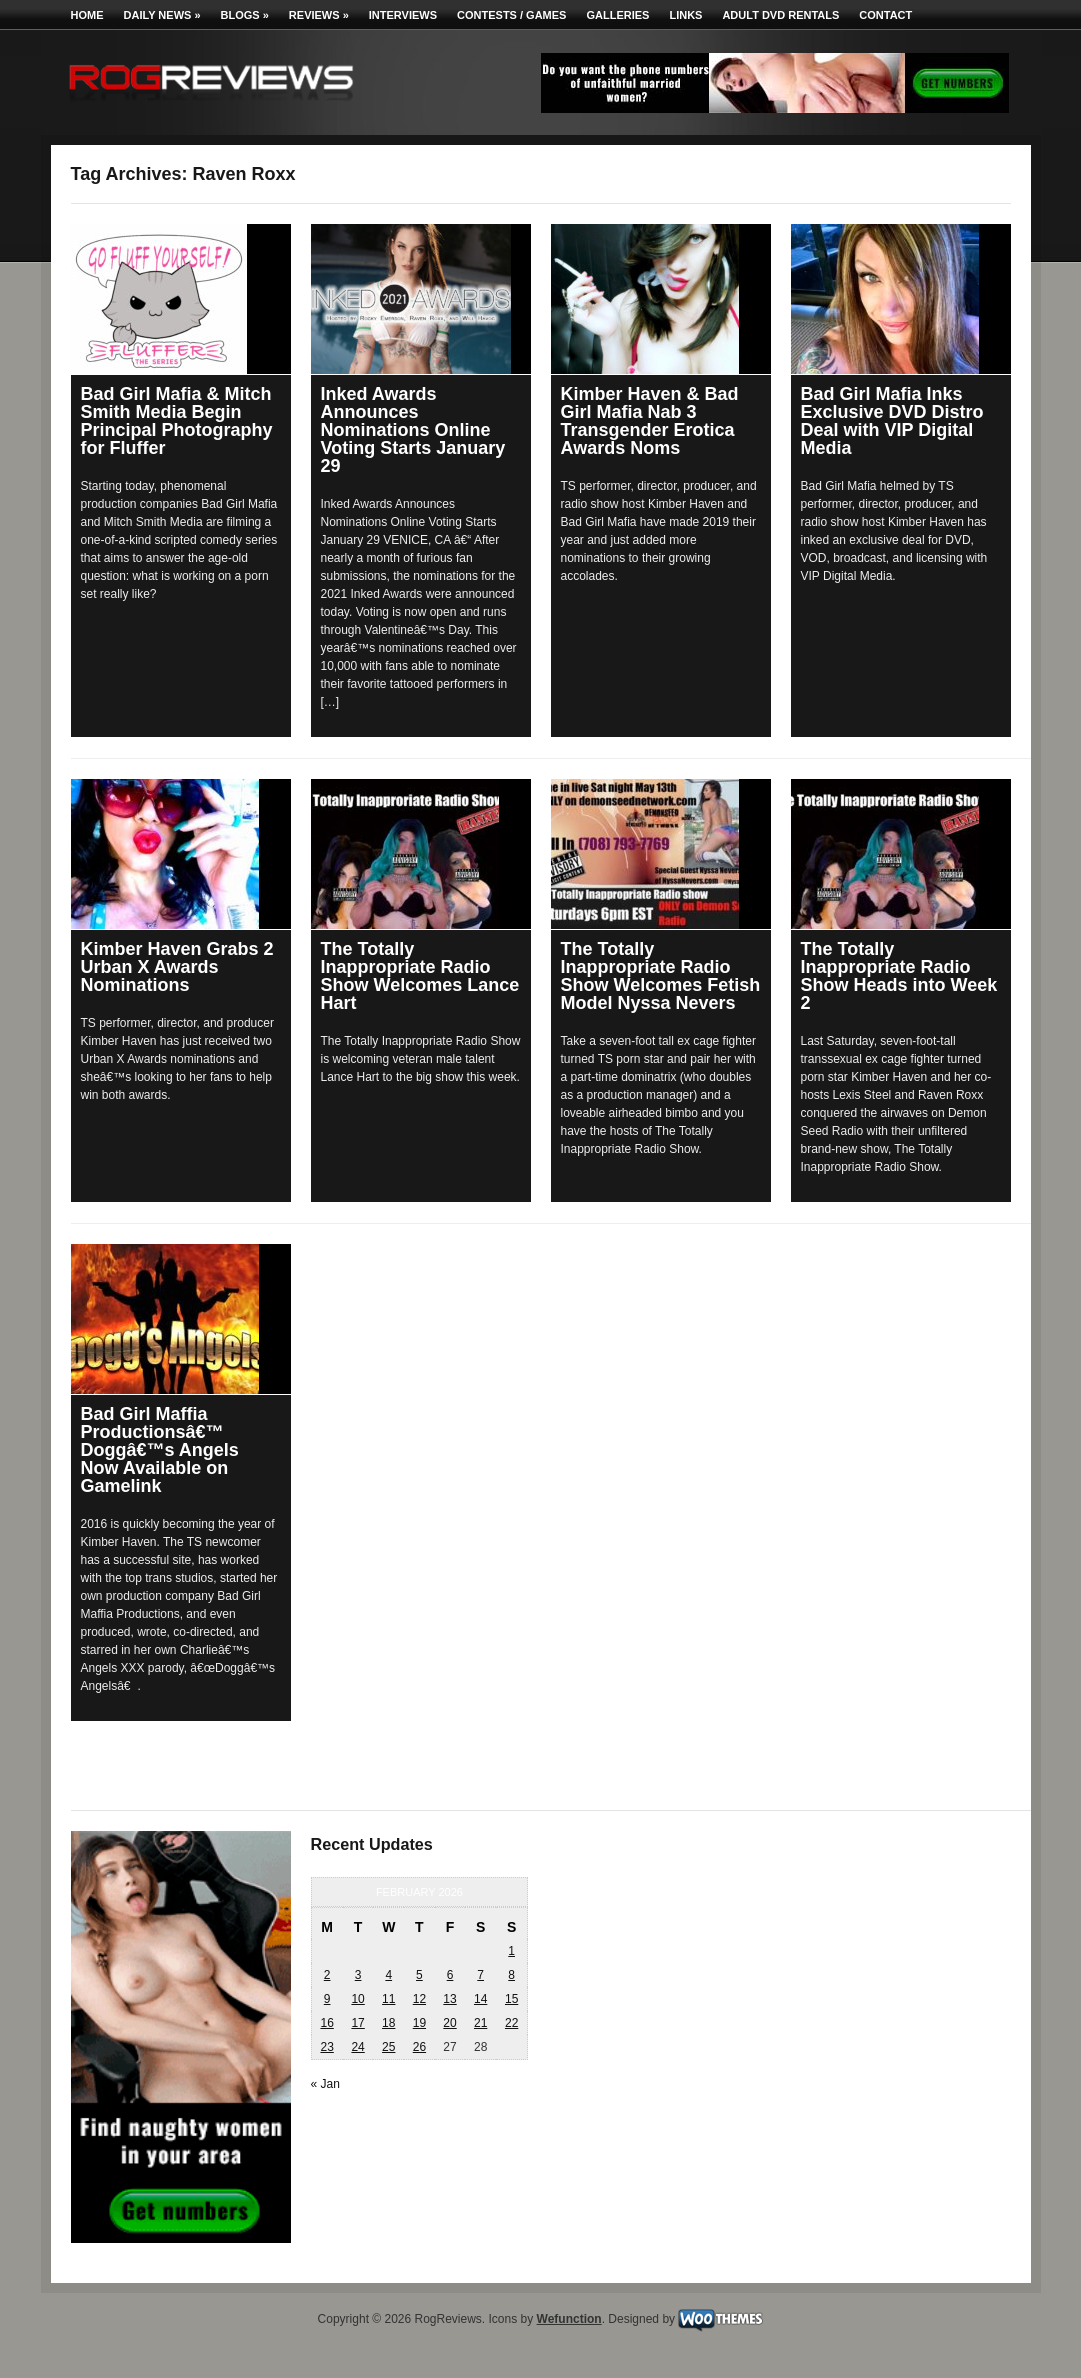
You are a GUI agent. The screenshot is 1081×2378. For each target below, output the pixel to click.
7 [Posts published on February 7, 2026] (480, 1975)
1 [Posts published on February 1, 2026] (511, 1951)
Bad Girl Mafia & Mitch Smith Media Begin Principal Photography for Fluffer (177, 421)
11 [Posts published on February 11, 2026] (388, 1999)
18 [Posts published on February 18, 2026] (388, 2023)
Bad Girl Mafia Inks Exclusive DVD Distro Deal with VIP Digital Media (892, 421)
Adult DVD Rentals (780, 15)
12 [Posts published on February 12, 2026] (419, 1999)
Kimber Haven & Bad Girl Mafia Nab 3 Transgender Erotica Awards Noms (650, 421)
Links (685, 15)
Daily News (162, 15)
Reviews (319, 15)
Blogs (245, 15)
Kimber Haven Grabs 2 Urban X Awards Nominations (177, 967)
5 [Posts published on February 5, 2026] (419, 1975)
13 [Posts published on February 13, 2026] (449, 1999)
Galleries (617, 15)
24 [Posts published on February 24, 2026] (357, 2047)
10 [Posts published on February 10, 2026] (357, 1999)
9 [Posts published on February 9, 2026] (327, 1999)
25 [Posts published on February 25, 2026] (388, 2047)
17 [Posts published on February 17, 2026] (357, 2023)
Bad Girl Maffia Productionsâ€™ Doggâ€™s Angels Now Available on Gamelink (160, 1450)
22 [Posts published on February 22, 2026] (511, 2023)
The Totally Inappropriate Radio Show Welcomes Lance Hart (420, 976)
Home (87, 15)
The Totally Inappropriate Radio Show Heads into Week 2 (899, 976)
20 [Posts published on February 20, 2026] (449, 2023)
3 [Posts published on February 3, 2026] (358, 1975)
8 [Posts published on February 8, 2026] (511, 1975)
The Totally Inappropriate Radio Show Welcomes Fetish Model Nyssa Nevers (661, 976)
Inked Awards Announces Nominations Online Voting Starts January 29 (413, 430)
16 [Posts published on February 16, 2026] (326, 2023)
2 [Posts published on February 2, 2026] (327, 1975)
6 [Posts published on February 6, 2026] (450, 1975)
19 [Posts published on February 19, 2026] (419, 2023)
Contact (885, 15)
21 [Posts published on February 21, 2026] (480, 2023)
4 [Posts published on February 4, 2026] (388, 1975)
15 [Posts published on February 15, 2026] (511, 1999)
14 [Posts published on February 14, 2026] (480, 1999)
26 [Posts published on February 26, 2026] (419, 2047)
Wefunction (569, 2319)
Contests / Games (511, 15)
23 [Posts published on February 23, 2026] (326, 2047)
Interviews (403, 15)
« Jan (325, 2084)
